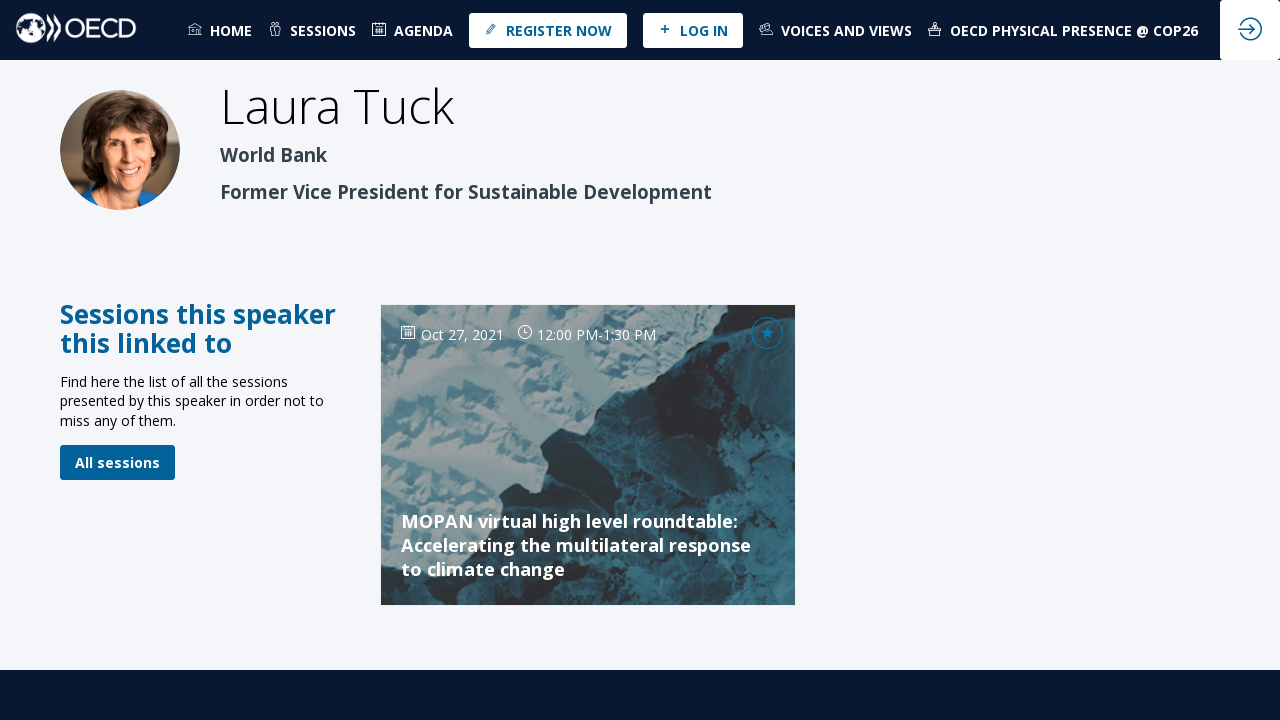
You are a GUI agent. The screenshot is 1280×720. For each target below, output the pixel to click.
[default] (412, 30)
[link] (220, 30)
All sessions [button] (117, 462)
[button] (548, 30)
